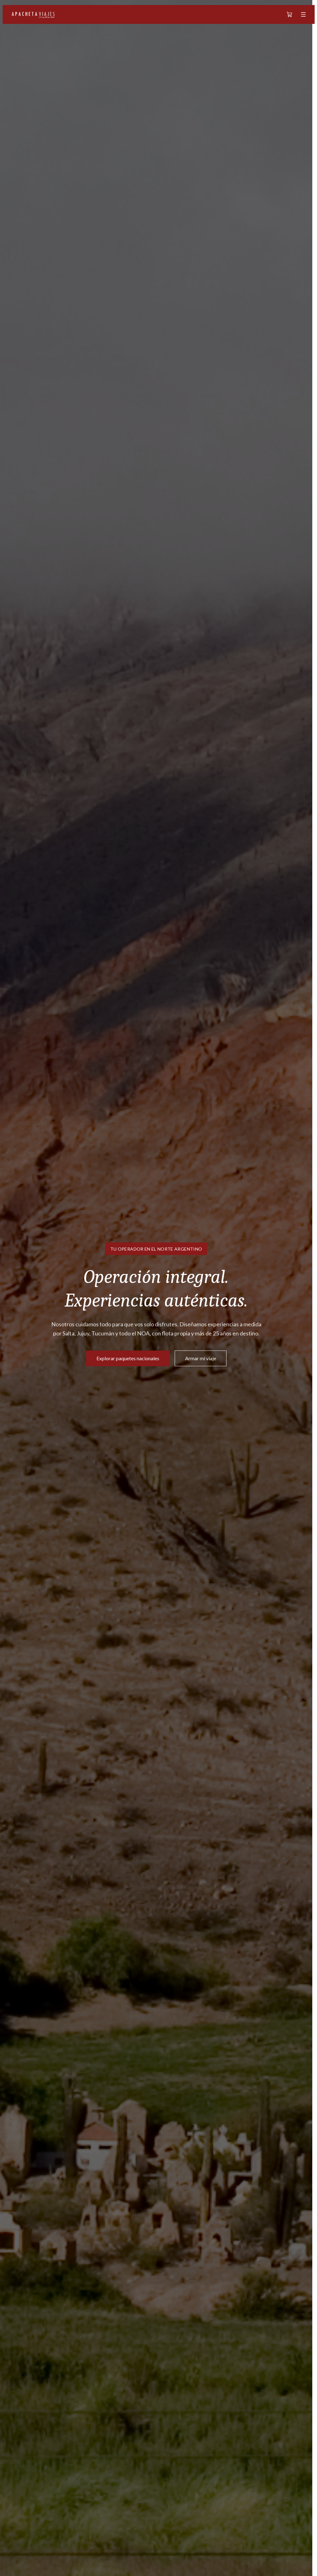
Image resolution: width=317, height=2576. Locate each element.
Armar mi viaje (200, 1358)
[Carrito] (289, 14)
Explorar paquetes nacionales (127, 1358)
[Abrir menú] (303, 14)
